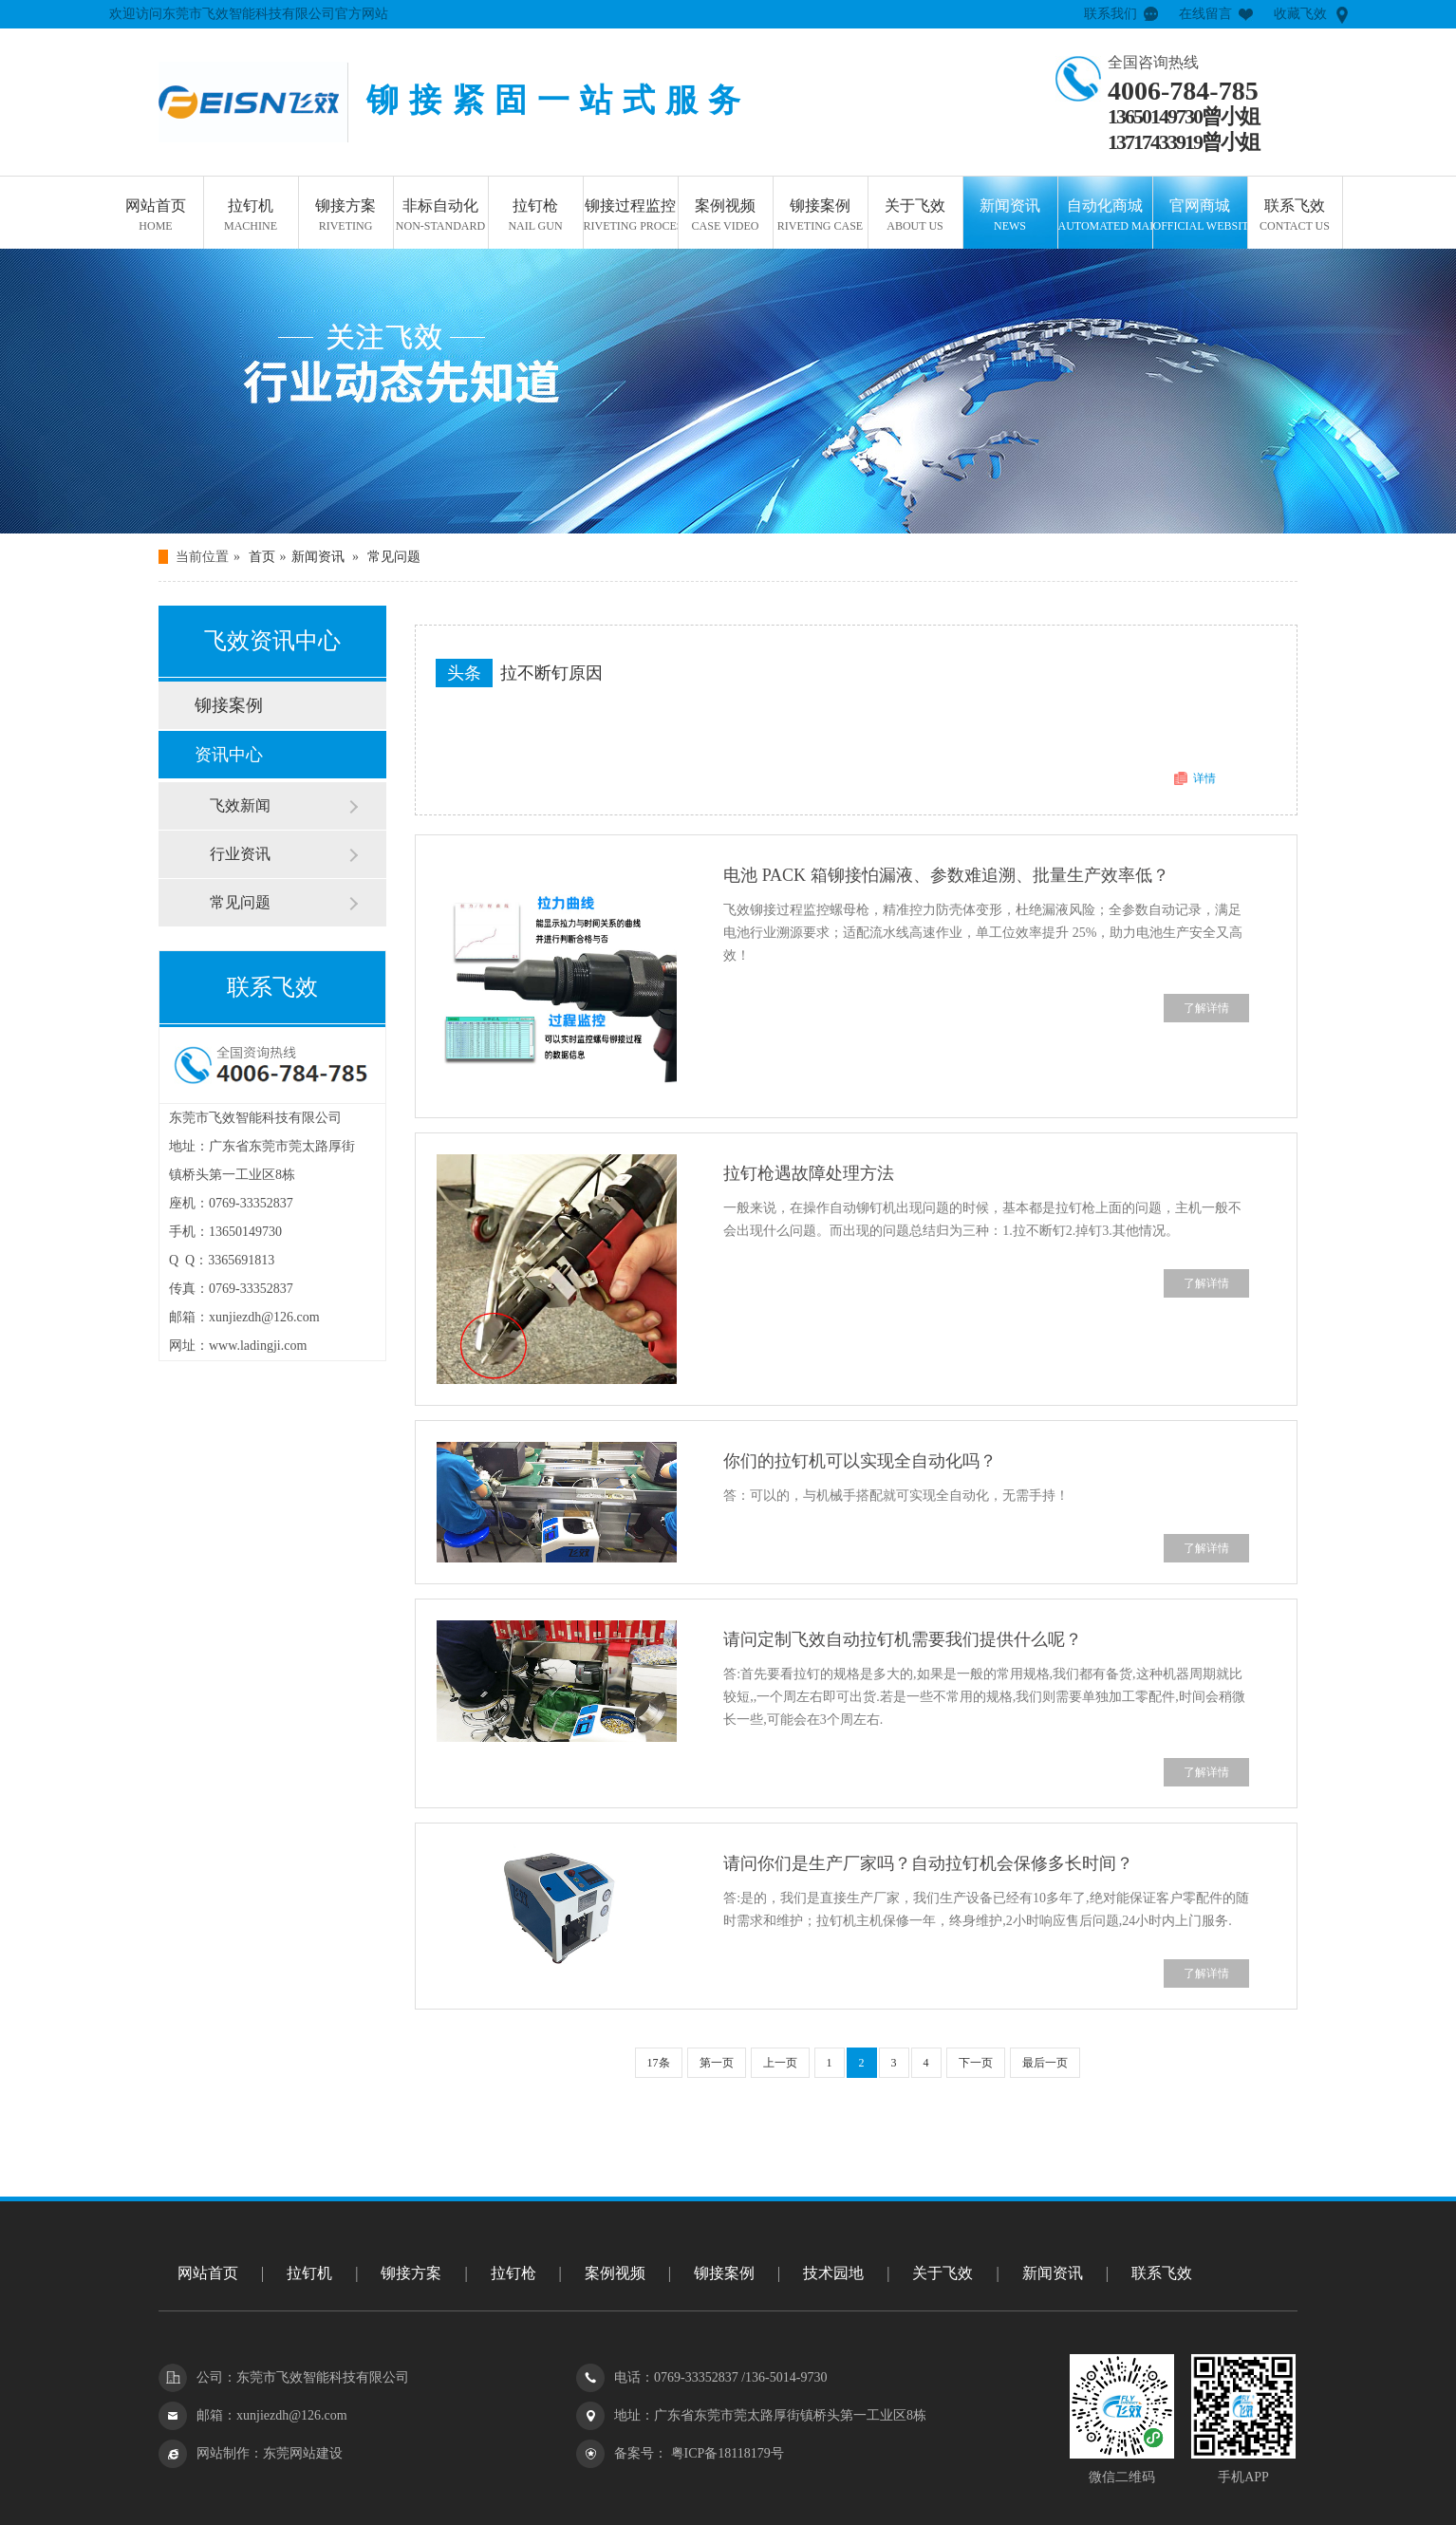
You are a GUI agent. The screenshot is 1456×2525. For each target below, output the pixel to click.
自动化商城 (1105, 216)
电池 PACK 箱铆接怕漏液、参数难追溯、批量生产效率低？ (945, 875)
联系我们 (1110, 14)
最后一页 (1045, 2062)
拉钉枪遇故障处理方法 (808, 1173)
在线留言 (1205, 14)
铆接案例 (821, 216)
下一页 (976, 2062)
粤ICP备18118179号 (725, 2453)
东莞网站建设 (303, 2453)
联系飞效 (1295, 216)
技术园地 (833, 2273)
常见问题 (393, 557)
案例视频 (726, 216)
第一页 (717, 2062)
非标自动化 (441, 216)
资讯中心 (229, 754)
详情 (1204, 778)
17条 (658, 2062)
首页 (262, 557)
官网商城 (1200, 216)
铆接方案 (346, 216)
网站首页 (156, 216)
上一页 (780, 2062)
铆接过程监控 (631, 216)
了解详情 (1206, 1008)
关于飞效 (915, 216)
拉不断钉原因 (551, 673)
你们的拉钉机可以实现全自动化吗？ (860, 1460)
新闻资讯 (1010, 216)
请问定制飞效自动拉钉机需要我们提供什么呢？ (902, 1639)
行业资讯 (240, 854)
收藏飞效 (1300, 14)
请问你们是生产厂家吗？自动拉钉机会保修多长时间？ (928, 1863)
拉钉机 (251, 216)
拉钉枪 (536, 216)
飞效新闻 (240, 805)
